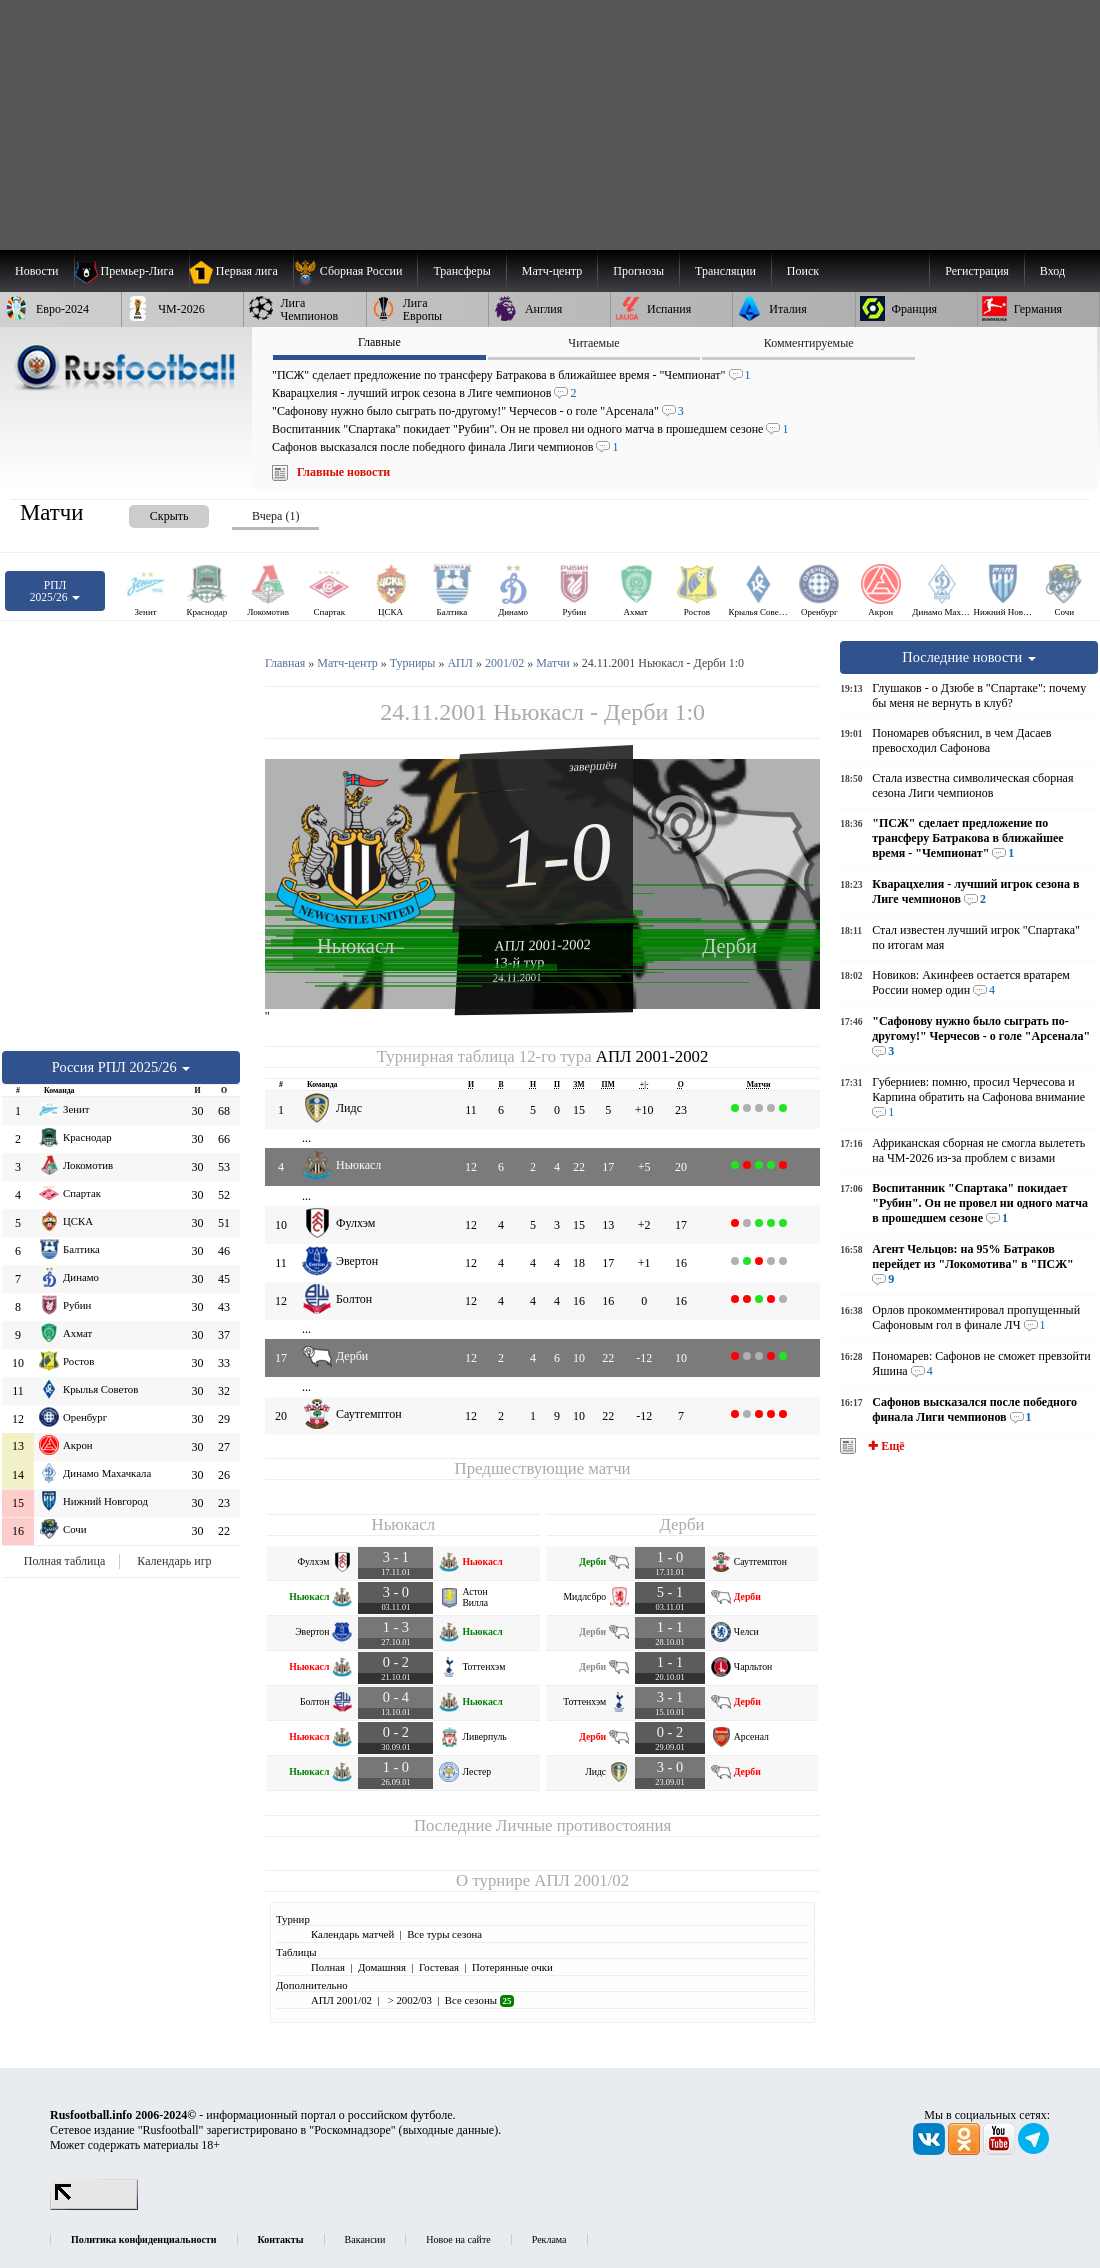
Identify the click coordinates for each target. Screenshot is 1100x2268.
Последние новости (969, 657)
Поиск (803, 271)
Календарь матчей (352, 1934)
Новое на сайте (458, 2239)
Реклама (549, 2239)
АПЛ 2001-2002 (542, 945)
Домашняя (382, 1967)
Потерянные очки (512, 1967)
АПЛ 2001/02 (581, 1880)
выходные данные (449, 2130)
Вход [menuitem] (1052, 271)
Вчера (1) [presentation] (275, 516)
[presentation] (149, 512)
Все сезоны (479, 2000)
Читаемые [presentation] (593, 343)
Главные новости (343, 472)
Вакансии (365, 2239)
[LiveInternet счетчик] (94, 2206)
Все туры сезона (444, 1934)
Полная (328, 1967)
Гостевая (439, 1967)
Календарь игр (174, 1561)
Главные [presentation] (379, 342)
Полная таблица (64, 1561)
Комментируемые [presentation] (809, 343)
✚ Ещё (884, 1446)
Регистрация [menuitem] (977, 271)
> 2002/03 (408, 2000)
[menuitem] (355, 271)
